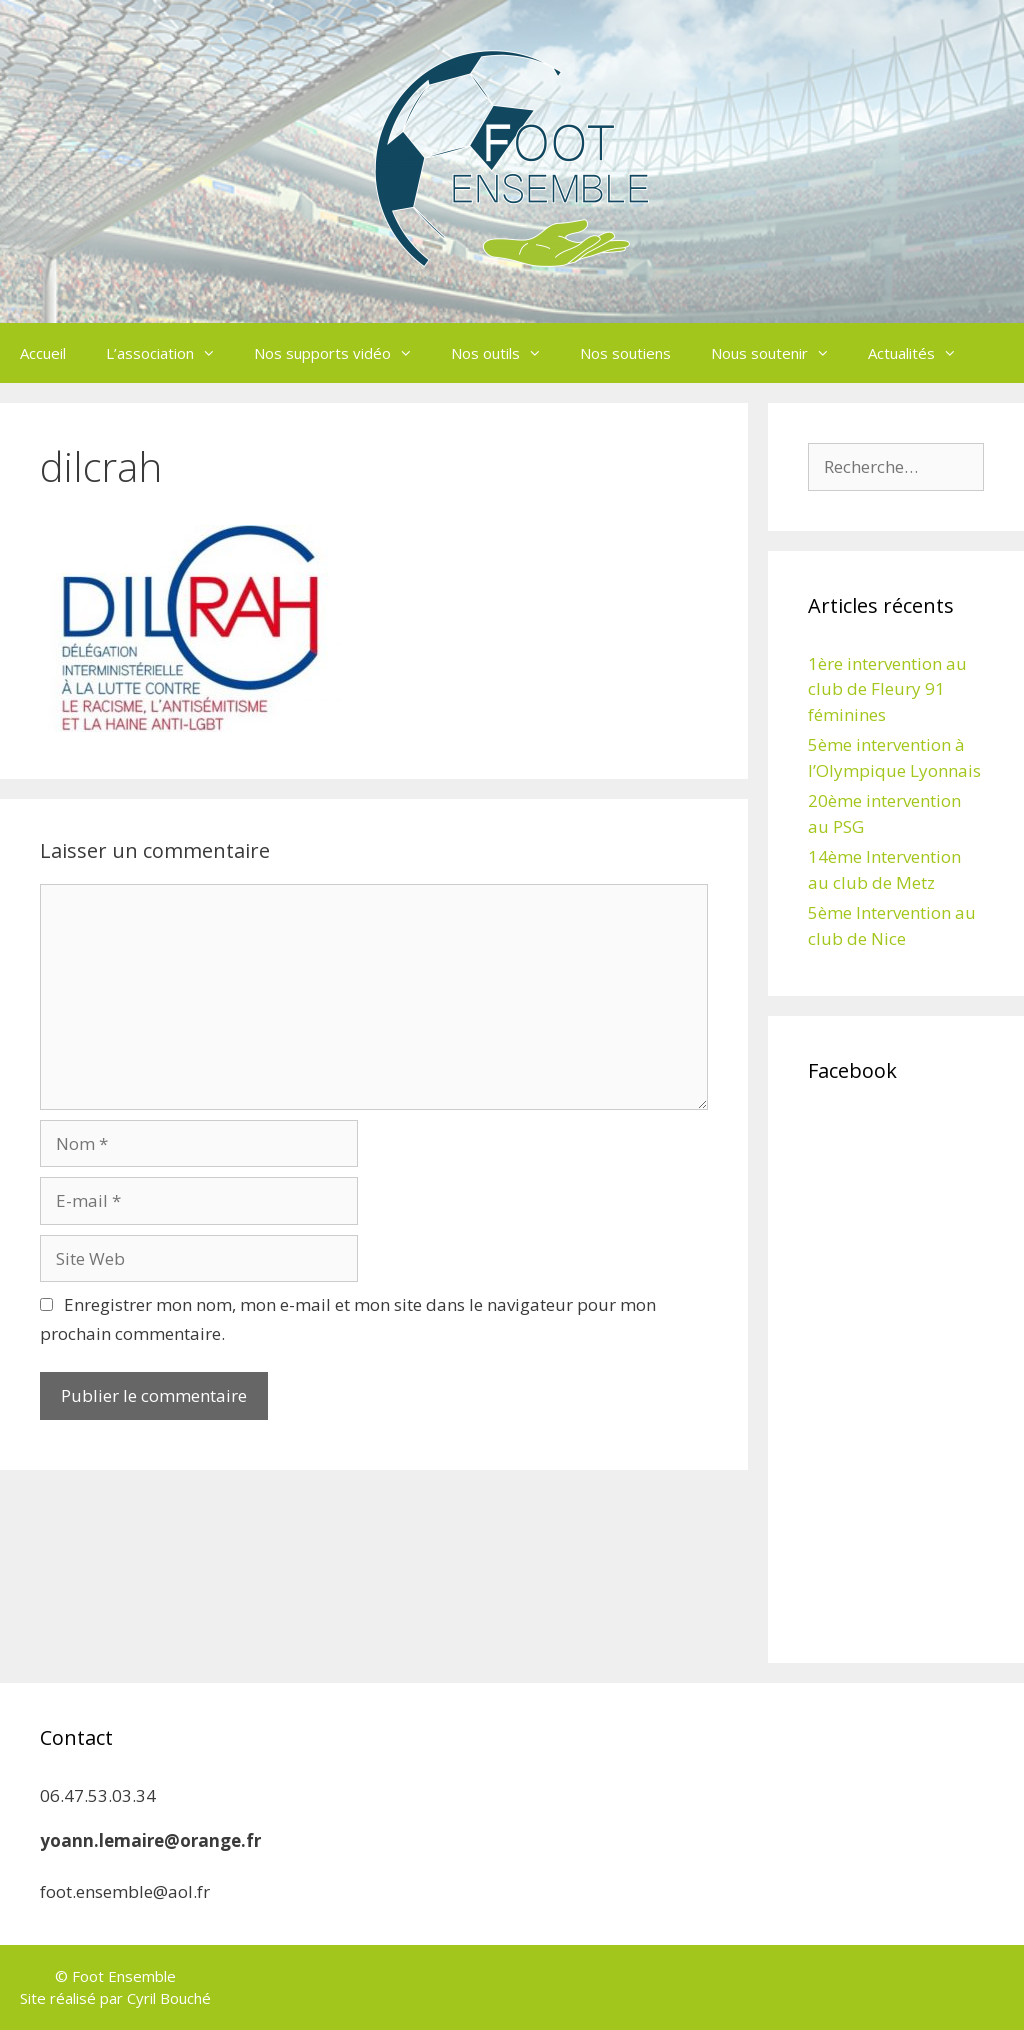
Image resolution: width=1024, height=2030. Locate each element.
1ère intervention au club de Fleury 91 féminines (887, 689)
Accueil (43, 353)
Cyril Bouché (169, 1998)
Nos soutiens (625, 353)
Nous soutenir (779, 353)
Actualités (921, 353)
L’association (170, 353)
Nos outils (505, 353)
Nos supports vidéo (342, 353)
